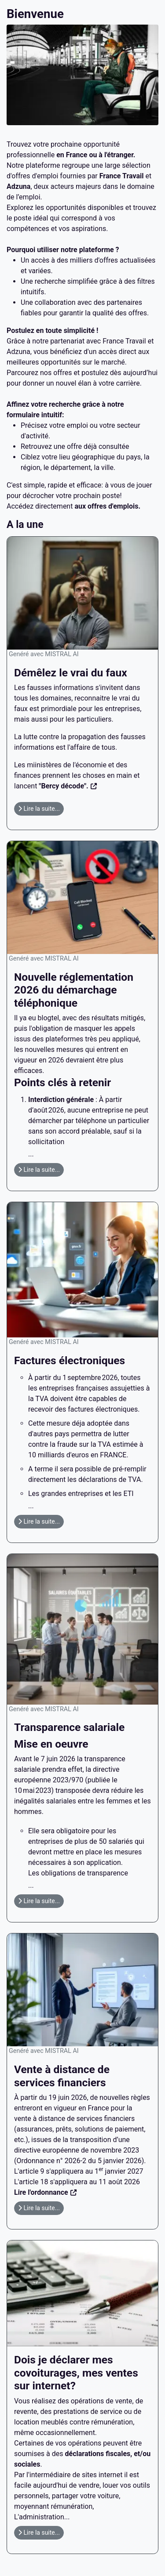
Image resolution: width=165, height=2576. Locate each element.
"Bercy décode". (63, 786)
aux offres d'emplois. (107, 506)
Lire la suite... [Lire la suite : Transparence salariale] (39, 1900)
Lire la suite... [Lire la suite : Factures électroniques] (39, 1521)
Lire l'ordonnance (41, 2192)
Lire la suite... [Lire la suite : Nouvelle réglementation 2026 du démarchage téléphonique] (39, 1169)
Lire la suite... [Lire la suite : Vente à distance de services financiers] (39, 2207)
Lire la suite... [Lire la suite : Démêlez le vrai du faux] (39, 808)
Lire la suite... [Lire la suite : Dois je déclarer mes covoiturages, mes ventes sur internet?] (39, 2532)
